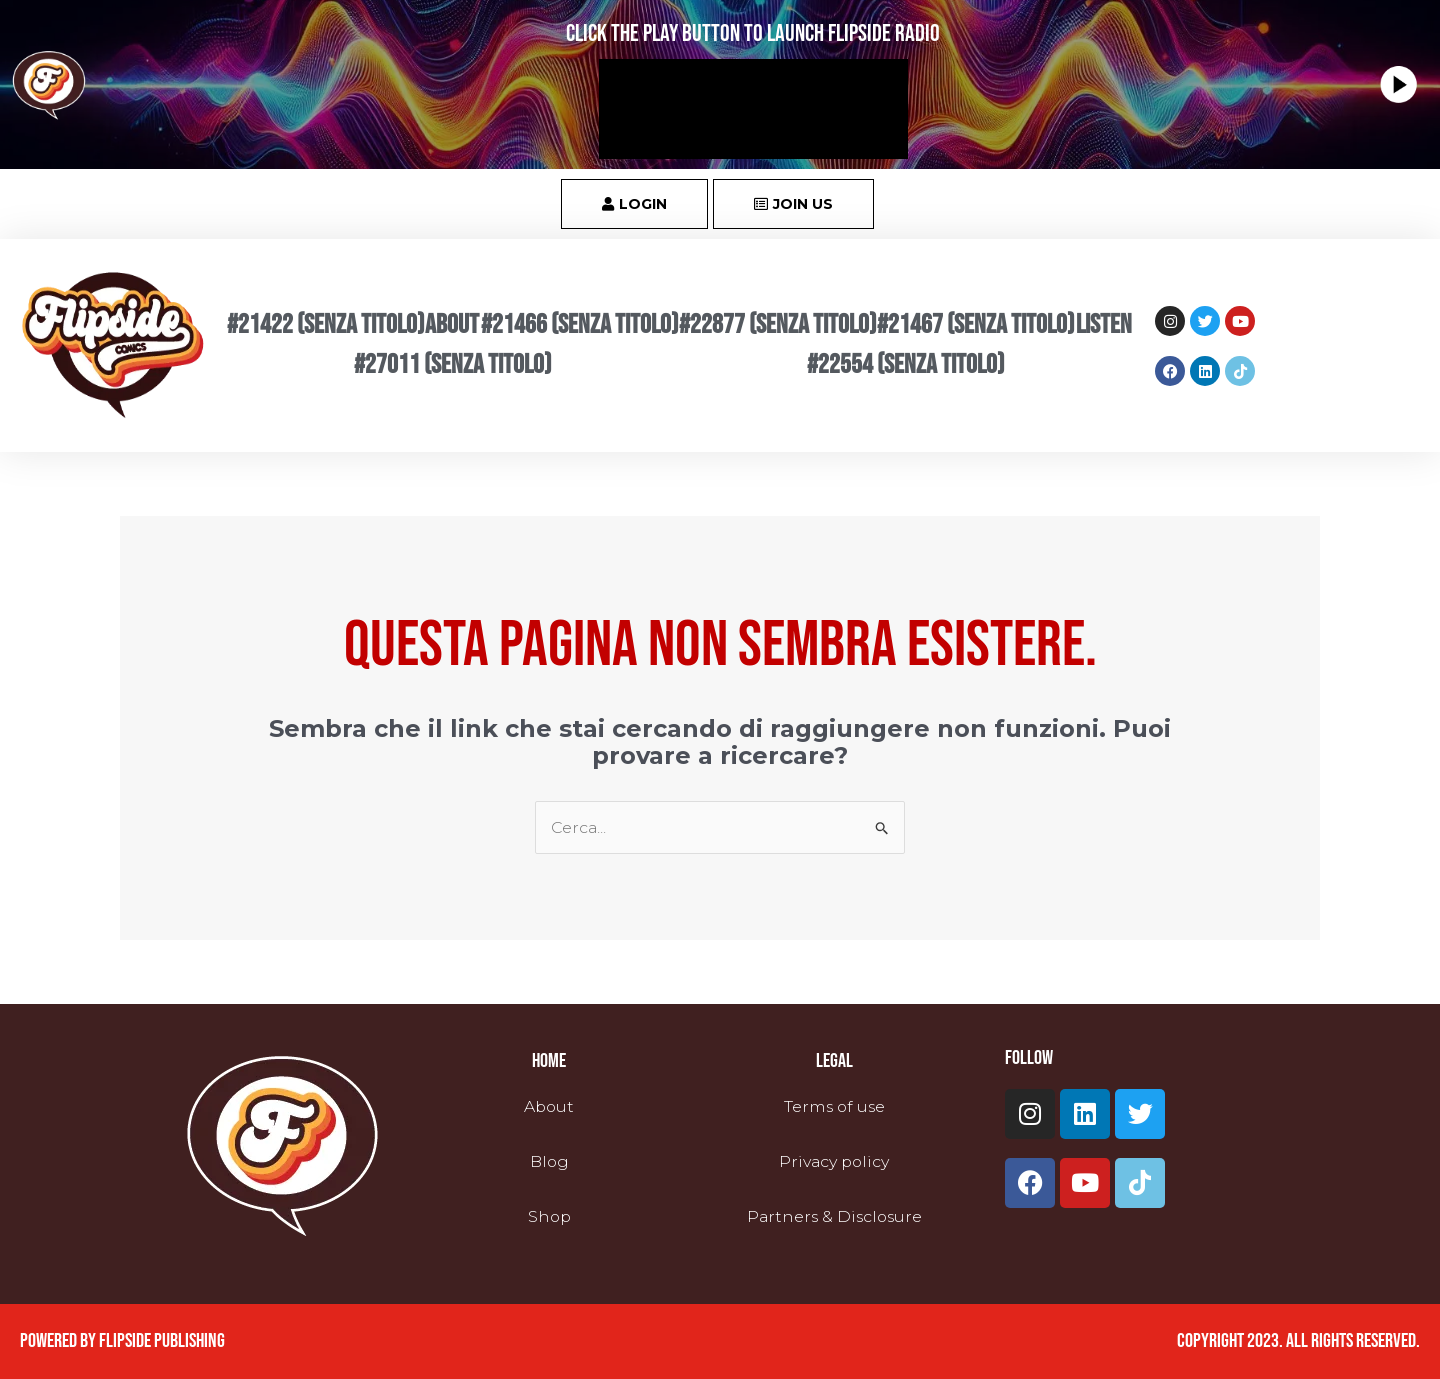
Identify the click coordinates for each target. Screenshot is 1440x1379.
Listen (1104, 325)
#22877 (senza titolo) (777, 325)
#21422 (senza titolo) (325, 325)
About (452, 325)
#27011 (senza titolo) (452, 365)
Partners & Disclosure (834, 1216)
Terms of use (834, 1106)
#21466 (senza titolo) (579, 325)
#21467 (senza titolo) (975, 325)
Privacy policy (834, 1161)
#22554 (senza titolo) (905, 365)
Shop (549, 1216)
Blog (549, 1161)
